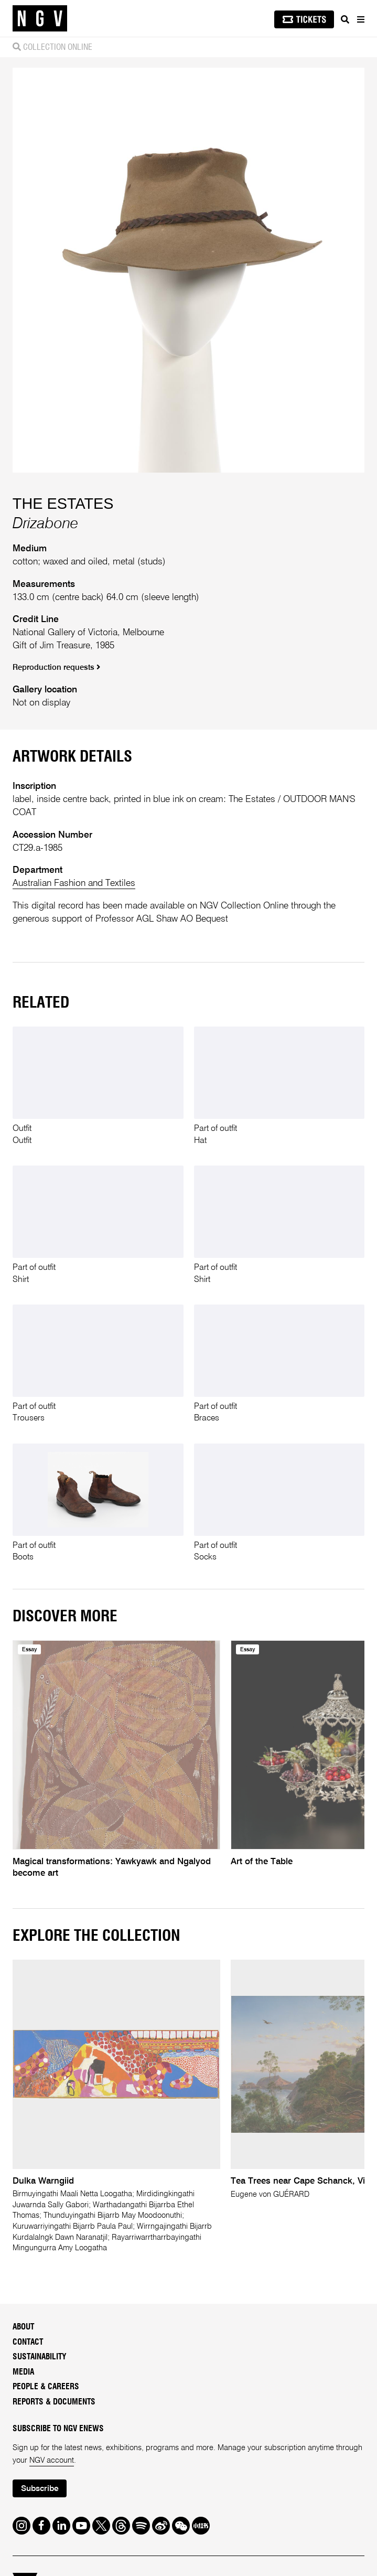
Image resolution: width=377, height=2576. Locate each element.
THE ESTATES (63, 503)
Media (23, 2372)
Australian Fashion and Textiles (74, 883)
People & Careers (46, 2387)
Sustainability (40, 2357)
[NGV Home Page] (40, 19)
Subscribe (40, 2489)
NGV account (51, 2460)
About (23, 2327)
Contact (28, 2342)
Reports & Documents (54, 2402)
